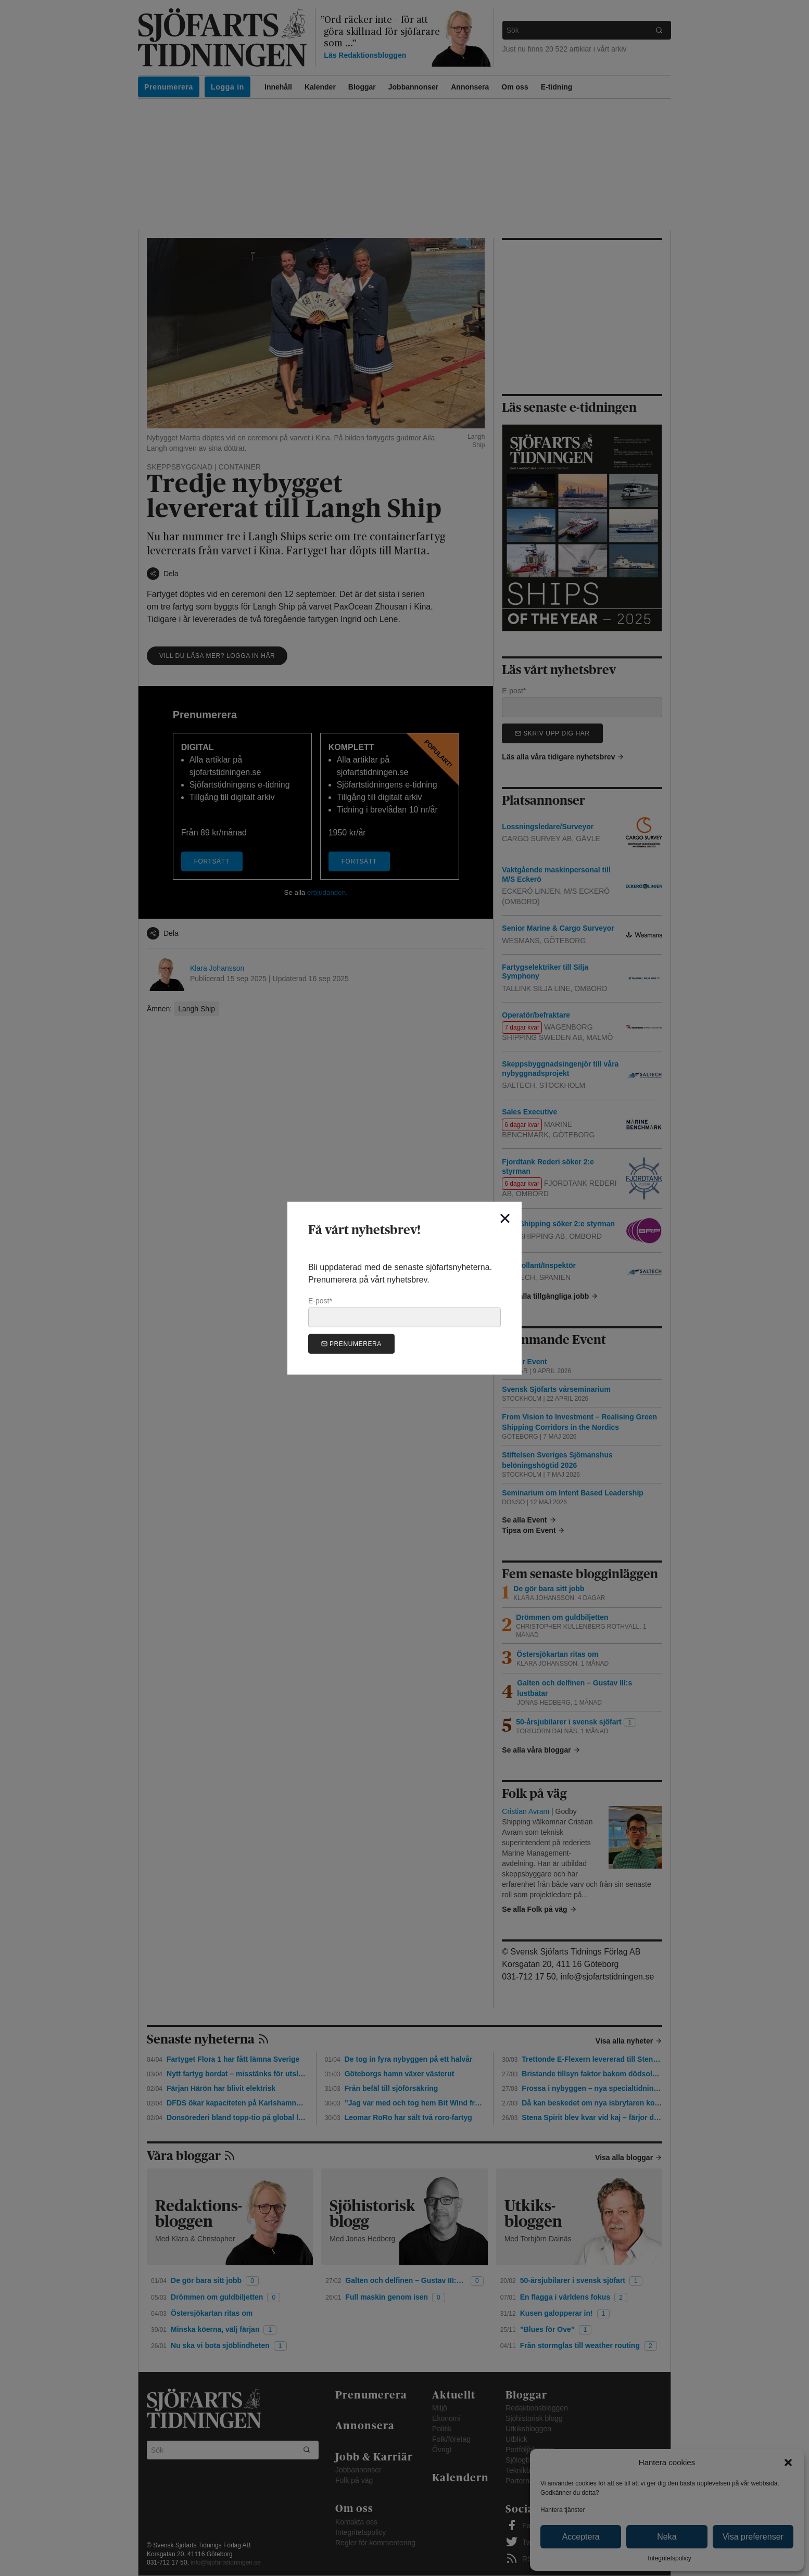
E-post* (404, 1311)
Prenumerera (351, 1344)
